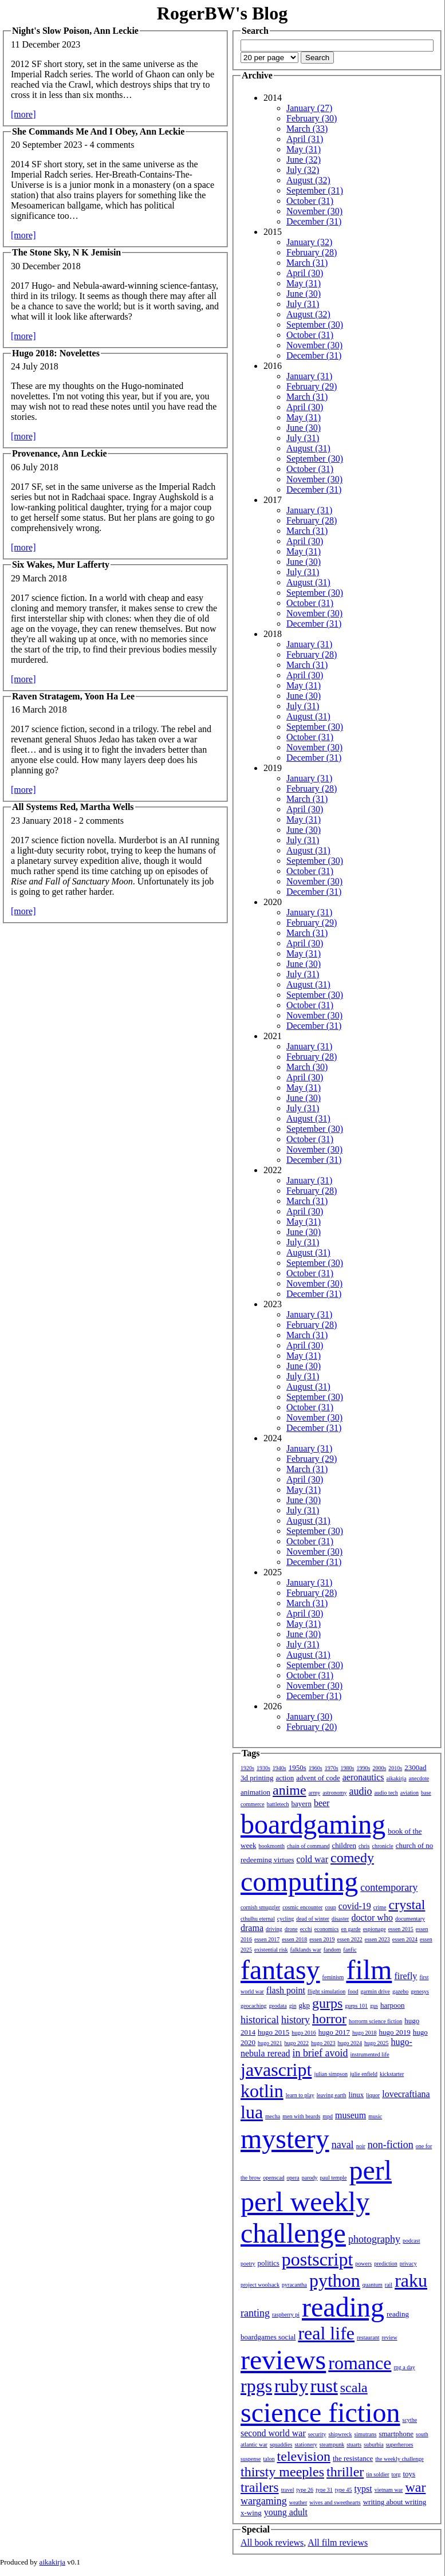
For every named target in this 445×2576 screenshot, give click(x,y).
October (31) (309, 201)
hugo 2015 (273, 2032)
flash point (285, 1990)
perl (370, 2170)
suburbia (373, 2444)
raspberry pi (286, 2314)
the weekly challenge (399, 2459)
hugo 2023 (323, 2043)
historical (260, 2020)
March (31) (307, 263)
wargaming (264, 2501)
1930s (263, 1768)
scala (354, 2387)
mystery (285, 2138)
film (369, 1969)
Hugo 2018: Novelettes (56, 353)
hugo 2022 (297, 2043)
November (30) (314, 211)
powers (363, 2263)
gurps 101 (356, 2006)
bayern (302, 1803)
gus (374, 2006)
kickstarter (392, 2074)
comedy (352, 1857)
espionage (374, 1929)
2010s (395, 1768)
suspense (251, 2459)
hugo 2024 (350, 2043)
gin (293, 2006)
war (415, 2487)
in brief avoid (320, 2053)
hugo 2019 (395, 2032)
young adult (286, 2512)
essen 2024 (405, 1939)
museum (350, 2115)
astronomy (334, 1793)
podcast (411, 2240)
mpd (327, 2116)
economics (326, 1929)
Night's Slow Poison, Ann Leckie (75, 31)
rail (388, 2285)
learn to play (300, 2095)
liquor (373, 2095)
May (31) (303, 149)
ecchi (306, 1929)
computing (299, 1881)
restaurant (368, 2337)
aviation (409, 1793)
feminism (333, 1977)
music (375, 2116)
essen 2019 (321, 1939)
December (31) (313, 221)
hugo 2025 (376, 2043)
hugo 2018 (364, 2033)
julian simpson (331, 2074)
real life (326, 2333)
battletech (278, 1804)
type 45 (343, 2490)
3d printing (257, 1777)
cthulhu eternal (258, 1919)
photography (374, 2239)
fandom (332, 1949)
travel (287, 2490)
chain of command (308, 1846)
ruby (291, 2386)
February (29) (311, 386)
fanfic (349, 1949)
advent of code (318, 1777)
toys (409, 2473)
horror (329, 2018)
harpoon (392, 2005)
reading (343, 2307)
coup (330, 1907)
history (295, 2020)
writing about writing (395, 2502)
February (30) (311, 118)
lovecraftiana (406, 2094)
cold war (313, 1859)
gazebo (400, 1991)
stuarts (353, 2444)
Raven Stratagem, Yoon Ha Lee (73, 696)
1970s (331, 1768)
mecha (272, 2116)
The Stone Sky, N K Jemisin (66, 252)
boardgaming (313, 1824)
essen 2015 (401, 1929)
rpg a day (404, 2367)
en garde (351, 1929)
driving (274, 1929)
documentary (410, 1919)
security (317, 2434)
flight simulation (326, 1991)
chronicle (382, 1846)
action (284, 1777)
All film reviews (338, 2542)
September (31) (314, 190)
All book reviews (272, 2542)
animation (255, 1792)
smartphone (396, 2433)
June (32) (303, 159)
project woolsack (260, 2285)
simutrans (366, 2434)
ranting (255, 2313)
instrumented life (370, 2054)
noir (360, 2146)
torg (396, 2474)
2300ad (415, 1767)
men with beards (301, 2116)
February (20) (311, 1727)
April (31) (304, 139)
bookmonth (271, 1846)
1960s (315, 1768)
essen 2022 (350, 1939)
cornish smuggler (260, 1907)
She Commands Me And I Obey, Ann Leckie (98, 131)
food (353, 1991)
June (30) (303, 293)
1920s (247, 1768)
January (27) (309, 108)
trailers (260, 2487)
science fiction (320, 2412)
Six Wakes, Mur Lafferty (60, 564)
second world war (273, 2433)
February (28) (311, 252)
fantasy (280, 1969)
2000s (379, 1768)
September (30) (314, 324)
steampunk (332, 2444)
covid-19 (354, 1906)
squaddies (281, 2444)
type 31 (324, 2490)
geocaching (254, 2006)
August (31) (308, 448)
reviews (283, 2360)
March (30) (307, 1067)
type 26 (304, 2490)
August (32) (308, 180)
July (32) (302, 170)
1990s (364, 1768)
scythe (410, 2420)
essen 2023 (377, 1939)
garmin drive (375, 1991)
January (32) (309, 242)
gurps (327, 2003)
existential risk (271, 1949)
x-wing (251, 2512)
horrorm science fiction (375, 2021)
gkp (304, 2005)
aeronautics (363, 1777)
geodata (278, 2006)
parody (310, 2177)
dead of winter (312, 1919)
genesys (420, 1991)
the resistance (353, 2458)
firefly (405, 1976)
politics (268, 2263)
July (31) (302, 304)
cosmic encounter (302, 1907)
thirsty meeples (282, 2471)
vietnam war (389, 2490)
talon (269, 2459)
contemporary (389, 1887)
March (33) (307, 128)
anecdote (419, 1778)
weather (298, 2502)
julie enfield (363, 2074)
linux (356, 2094)
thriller (345, 2471)
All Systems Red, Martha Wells (73, 807)
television (303, 2456)
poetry (248, 2263)
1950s (297, 1767)
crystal (407, 1904)
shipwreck (340, 2434)
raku (411, 2280)
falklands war (305, 1949)
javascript (276, 2069)
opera (293, 2177)
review (389, 2337)
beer (322, 1803)
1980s (348, 1768)
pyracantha (294, 2285)
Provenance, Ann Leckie (59, 453)
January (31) (309, 376)
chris (364, 1846)
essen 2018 (294, 1939)
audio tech (385, 1793)
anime (289, 1790)
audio (360, 1791)
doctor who (371, 1917)
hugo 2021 (270, 2043)
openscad (273, 2177)
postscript (317, 2259)
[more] (23, 114)
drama (252, 1928)
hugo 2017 (334, 2032)
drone (291, 1929)
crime (380, 1907)
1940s (279, 1768)
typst (363, 2489)
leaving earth (331, 2095)
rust (324, 2386)
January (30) (309, 1716)
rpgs (256, 2386)
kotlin (262, 2091)
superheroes (400, 2444)
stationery (305, 2444)
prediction (385, 2263)
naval (343, 2144)
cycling (285, 1919)
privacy (408, 2263)
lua (252, 2112)
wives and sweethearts (334, 2502)
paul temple (333, 2177)
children (344, 1845)
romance (359, 2363)
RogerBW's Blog (222, 13)
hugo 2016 (304, 2033)
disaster (340, 1919)
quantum (373, 2285)
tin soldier (377, 2474)
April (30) (304, 273)
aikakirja (397, 1778)
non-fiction (391, 2144)
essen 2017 (266, 1939)
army (315, 1793)
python (334, 2280)
